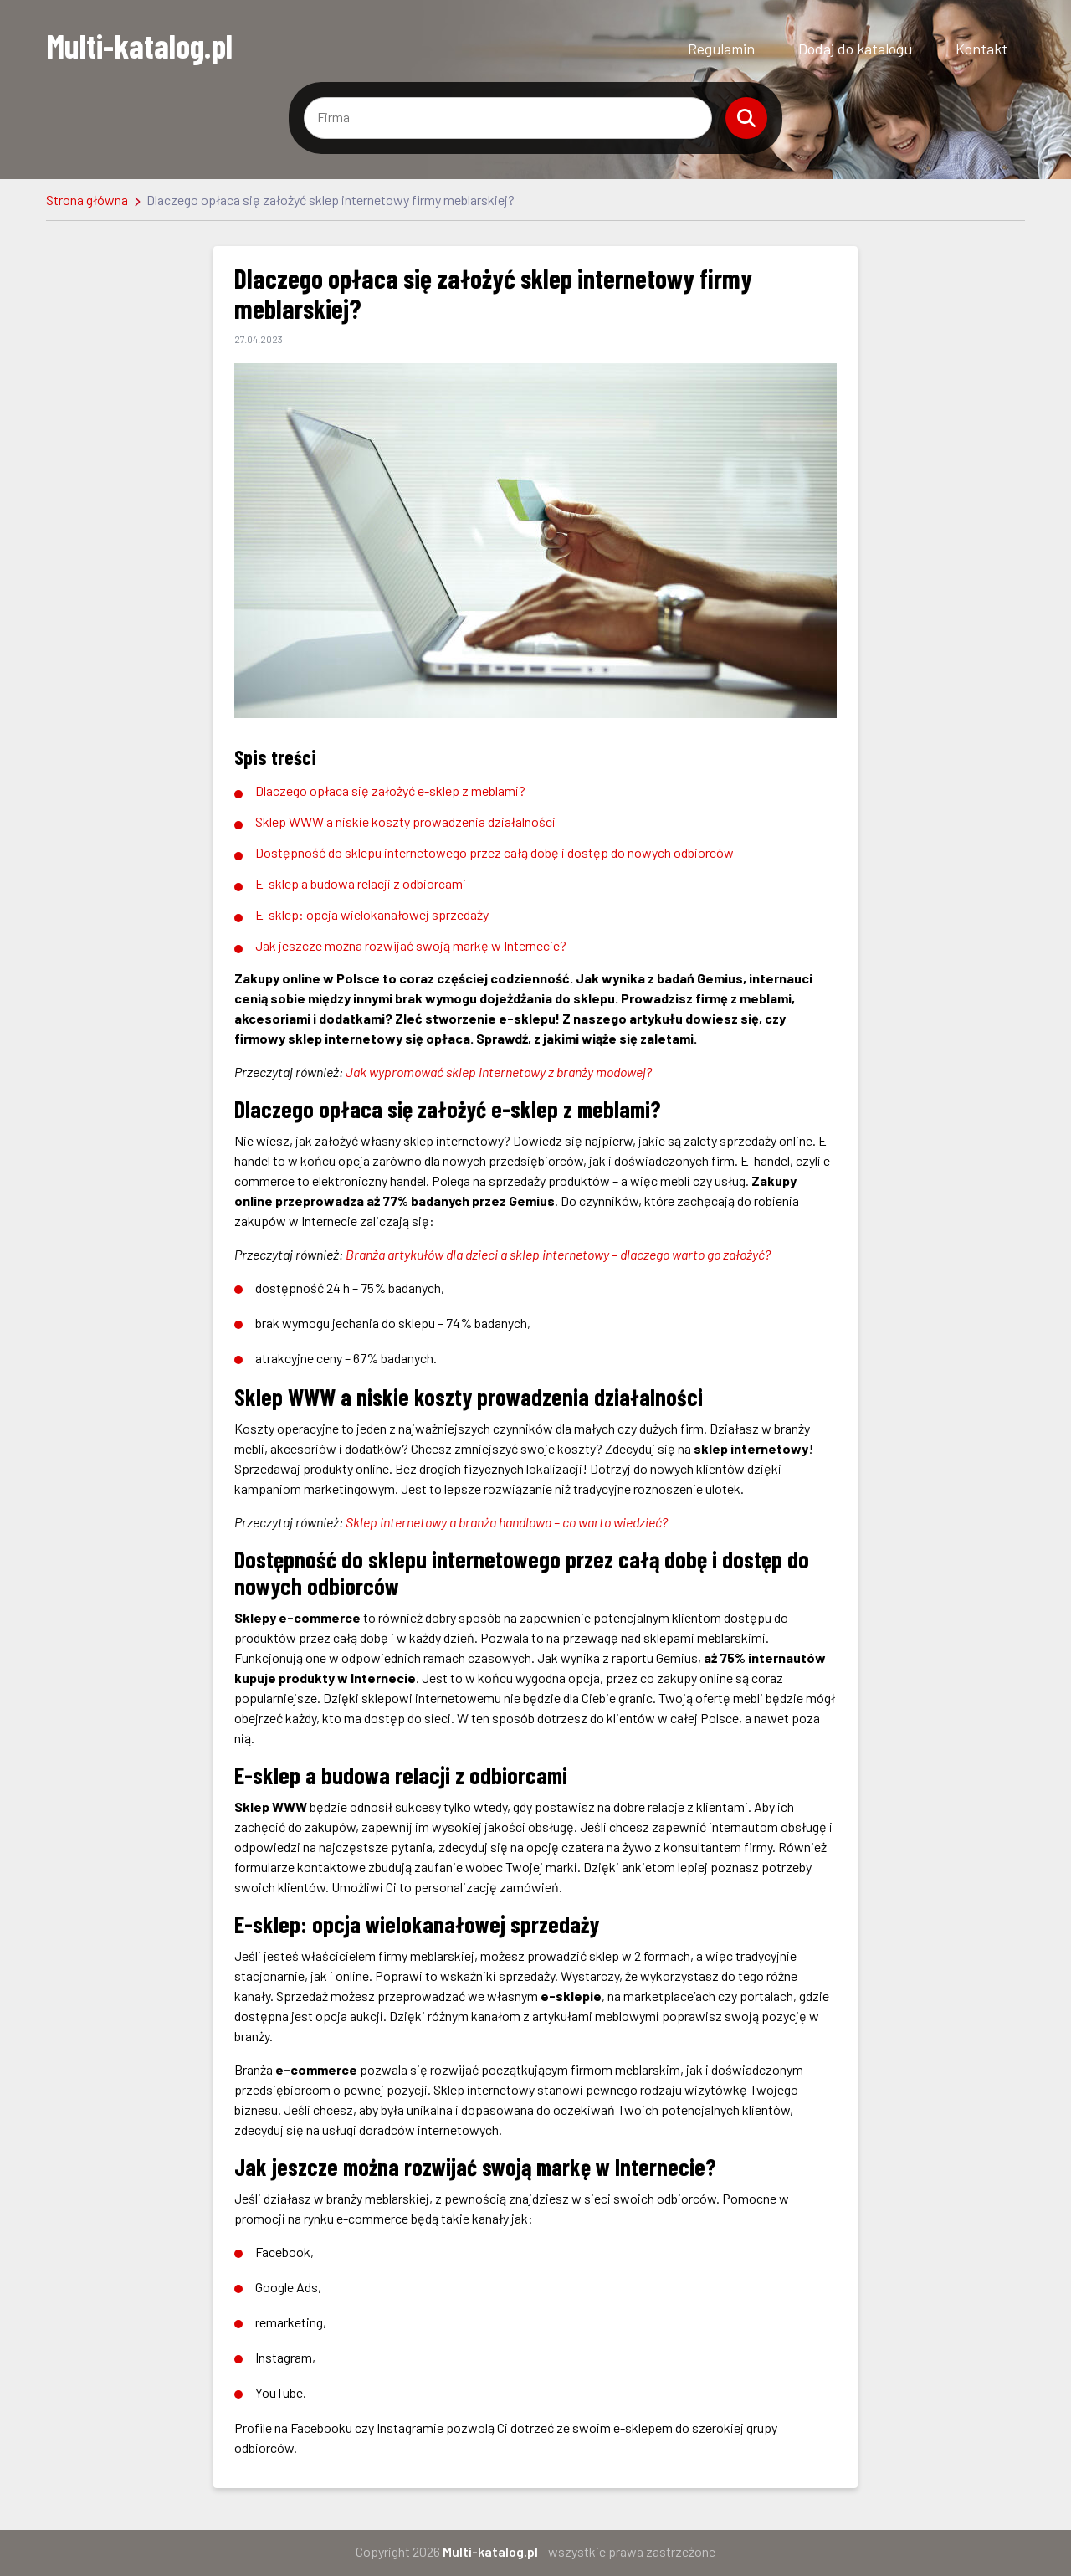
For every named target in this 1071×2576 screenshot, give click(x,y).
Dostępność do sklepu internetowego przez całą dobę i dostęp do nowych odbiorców (494, 852)
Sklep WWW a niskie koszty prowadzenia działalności (405, 821)
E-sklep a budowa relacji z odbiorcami (360, 883)
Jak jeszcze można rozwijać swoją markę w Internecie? (410, 945)
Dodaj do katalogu (855, 48)
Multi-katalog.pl (139, 45)
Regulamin (721, 48)
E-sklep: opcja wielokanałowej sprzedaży (372, 914)
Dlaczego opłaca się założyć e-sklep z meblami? (390, 790)
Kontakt (981, 48)
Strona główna (87, 200)
